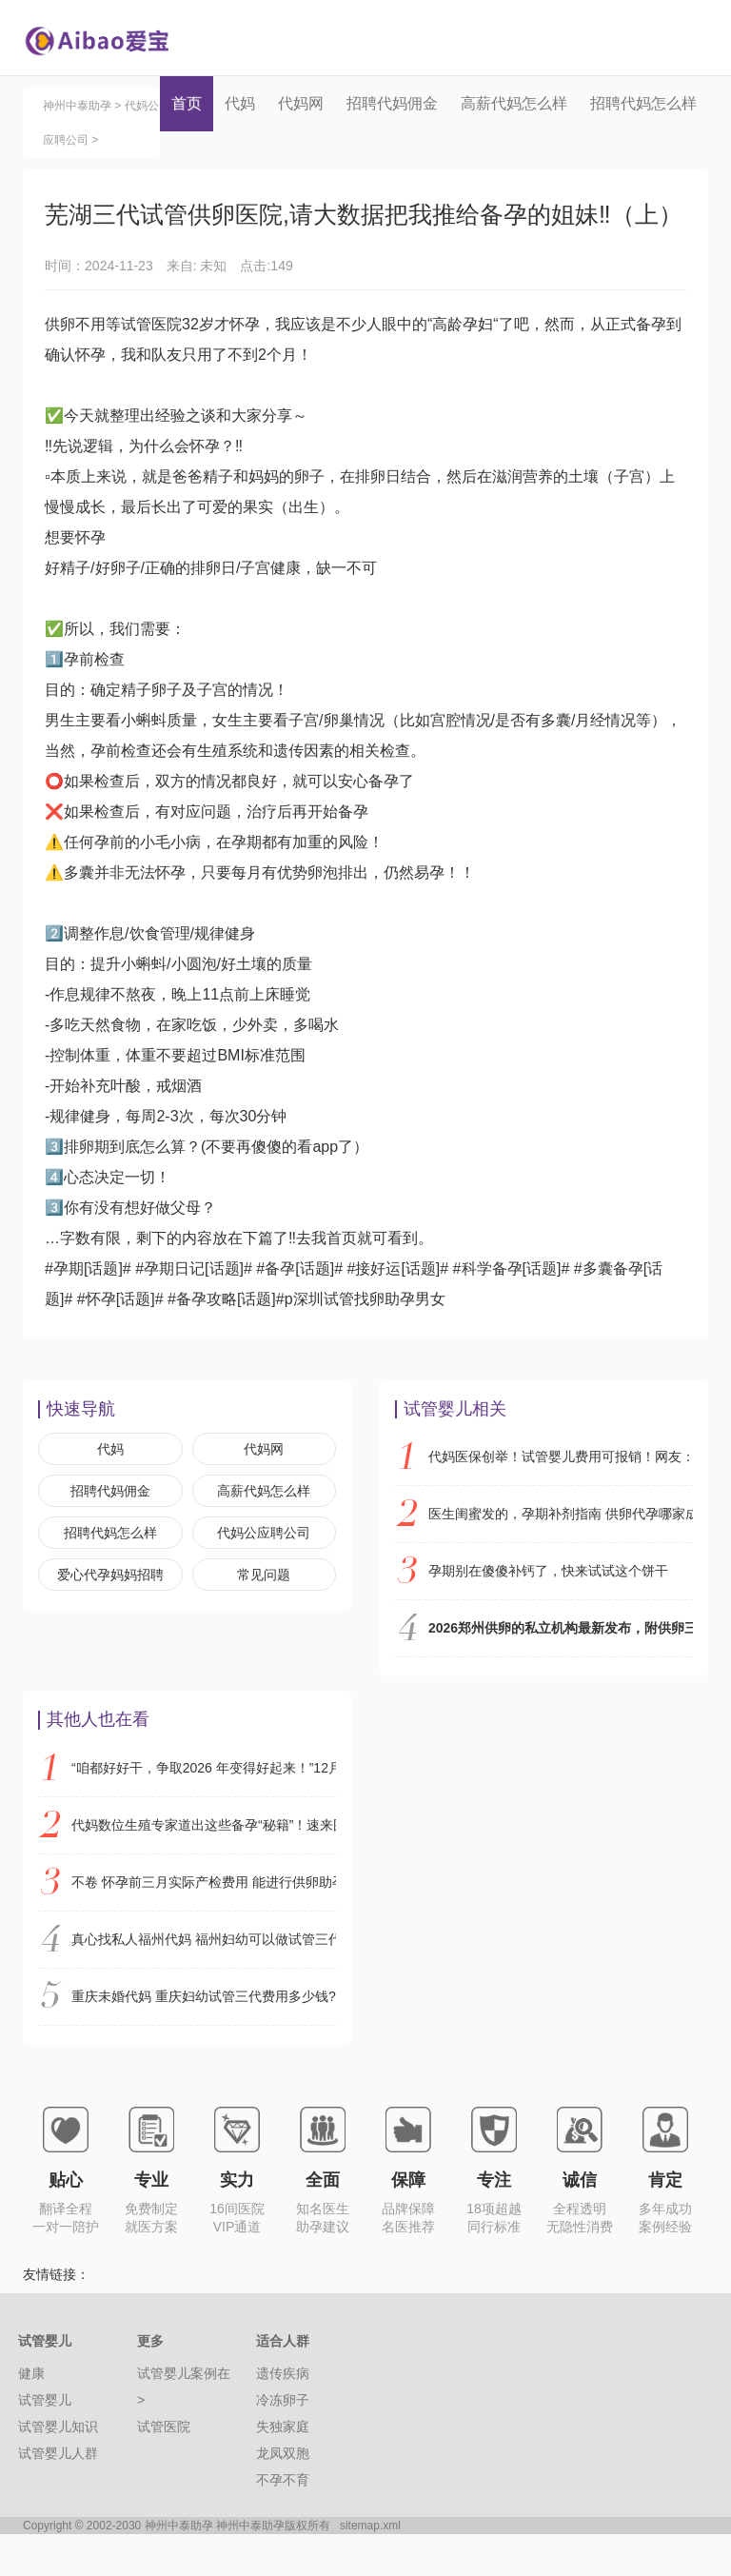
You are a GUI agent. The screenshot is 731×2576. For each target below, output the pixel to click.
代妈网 (301, 103)
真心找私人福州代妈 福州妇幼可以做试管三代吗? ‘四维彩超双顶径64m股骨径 (203, 1981)
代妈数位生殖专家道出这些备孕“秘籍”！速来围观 (203, 1866)
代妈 (240, 103)
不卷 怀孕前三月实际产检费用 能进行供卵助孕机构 (203, 1924)
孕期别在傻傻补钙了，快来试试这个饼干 (548, 1612)
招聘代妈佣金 (392, 103)
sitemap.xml (370, 2567)
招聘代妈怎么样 (643, 103)
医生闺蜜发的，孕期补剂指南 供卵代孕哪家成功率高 (560, 1555)
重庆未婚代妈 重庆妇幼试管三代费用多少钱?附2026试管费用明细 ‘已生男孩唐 (203, 2038)
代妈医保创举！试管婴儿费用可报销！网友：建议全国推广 (560, 1498)
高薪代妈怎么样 (514, 103)
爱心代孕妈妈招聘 (110, 1616)
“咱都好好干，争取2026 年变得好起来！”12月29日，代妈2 (203, 1809)
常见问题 (263, 1616)
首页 (186, 103)
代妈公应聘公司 (263, 1574)
